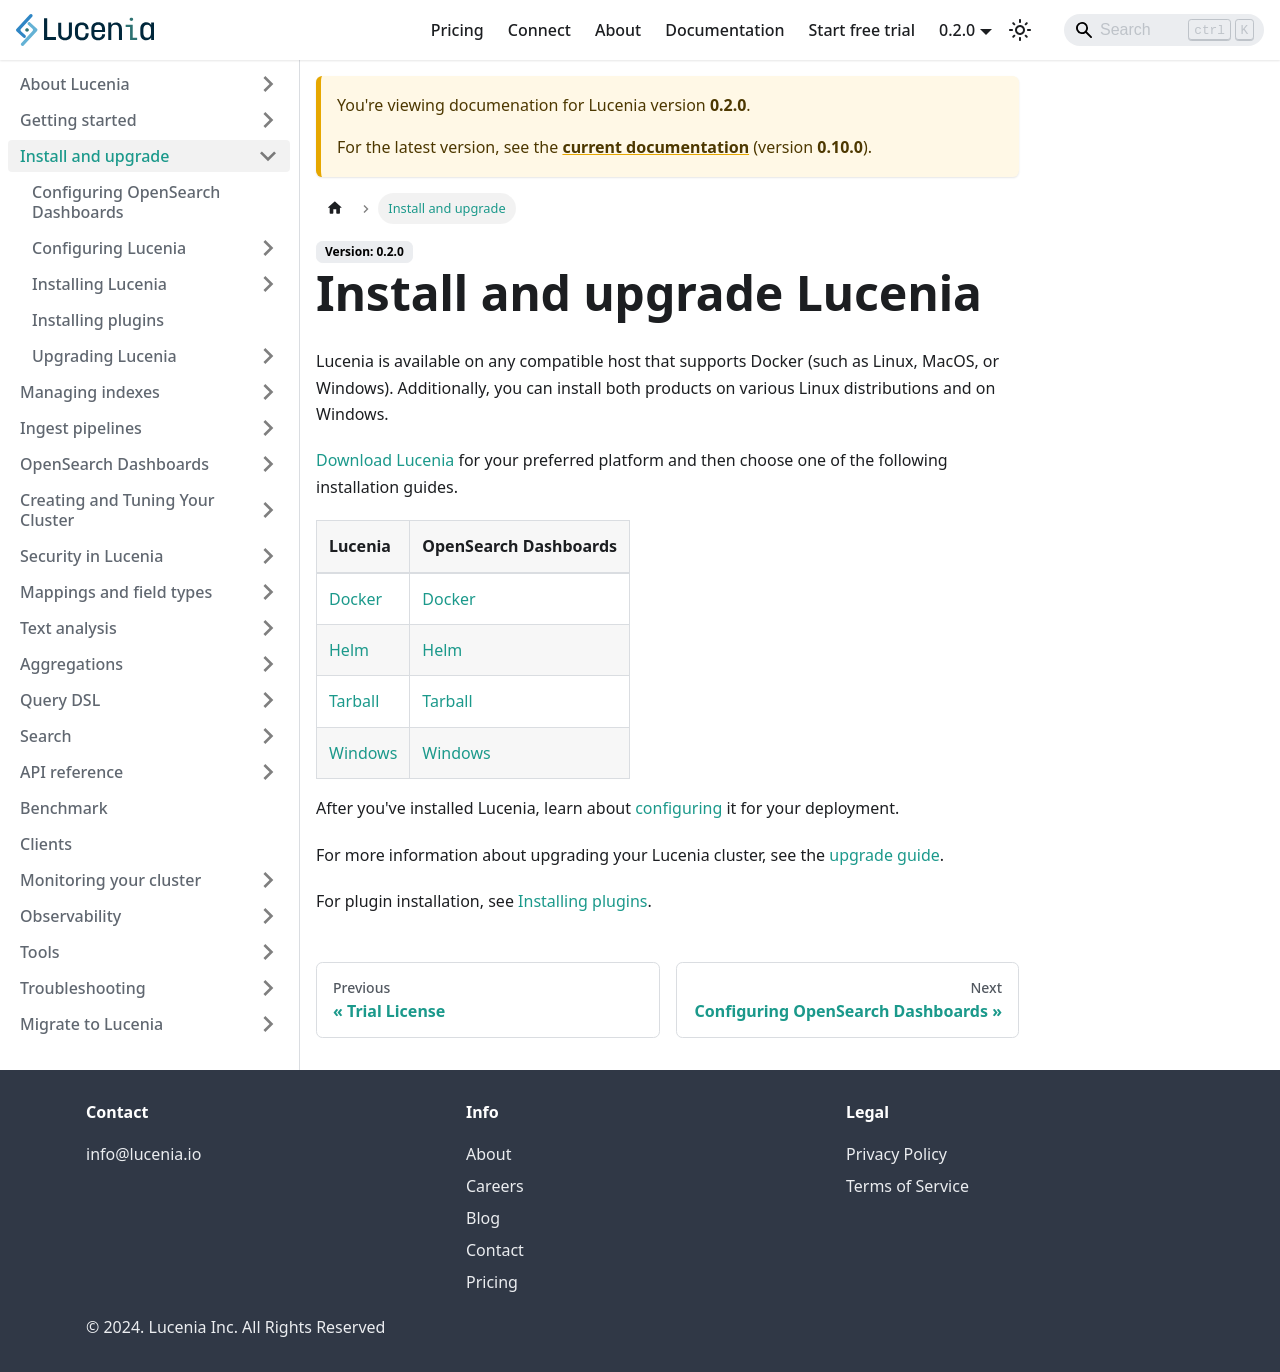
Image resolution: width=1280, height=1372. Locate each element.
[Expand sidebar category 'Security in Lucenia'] (268, 556)
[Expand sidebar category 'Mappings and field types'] (268, 592)
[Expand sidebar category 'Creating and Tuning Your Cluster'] (268, 510)
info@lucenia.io (143, 1154)
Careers (495, 1186)
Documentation (724, 30)
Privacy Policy (896, 1154)
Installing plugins (582, 901)
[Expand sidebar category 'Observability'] (268, 916)
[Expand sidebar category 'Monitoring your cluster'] (268, 880)
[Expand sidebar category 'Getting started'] (268, 120)
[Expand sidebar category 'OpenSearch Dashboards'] (268, 464)
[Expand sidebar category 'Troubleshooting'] (268, 988)
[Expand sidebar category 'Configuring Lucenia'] (268, 248)
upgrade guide (884, 855)
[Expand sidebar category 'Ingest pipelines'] (268, 428)
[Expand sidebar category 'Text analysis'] (268, 628)
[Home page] (335, 208)
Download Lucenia (385, 460)
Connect (539, 30)
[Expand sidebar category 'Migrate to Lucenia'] (268, 1024)
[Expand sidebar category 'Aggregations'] (268, 664)
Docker (355, 599)
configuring (678, 808)
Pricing (457, 30)
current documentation (655, 147)
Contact (495, 1250)
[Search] (1164, 30)
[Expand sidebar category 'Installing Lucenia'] (268, 284)
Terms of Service (907, 1186)
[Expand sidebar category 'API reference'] (268, 772)
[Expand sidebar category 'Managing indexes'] (268, 392)
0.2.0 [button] (957, 30)
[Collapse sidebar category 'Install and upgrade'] (268, 156)
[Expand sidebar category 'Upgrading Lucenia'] (268, 356)
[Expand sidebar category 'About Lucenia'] (268, 84)
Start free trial (862, 30)
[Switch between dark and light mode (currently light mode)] (1020, 30)
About (618, 30)
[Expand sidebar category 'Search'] (268, 736)
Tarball (354, 701)
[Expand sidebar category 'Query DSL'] (268, 700)
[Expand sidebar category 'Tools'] (268, 952)
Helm (349, 650)
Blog (483, 1218)
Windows (363, 753)
